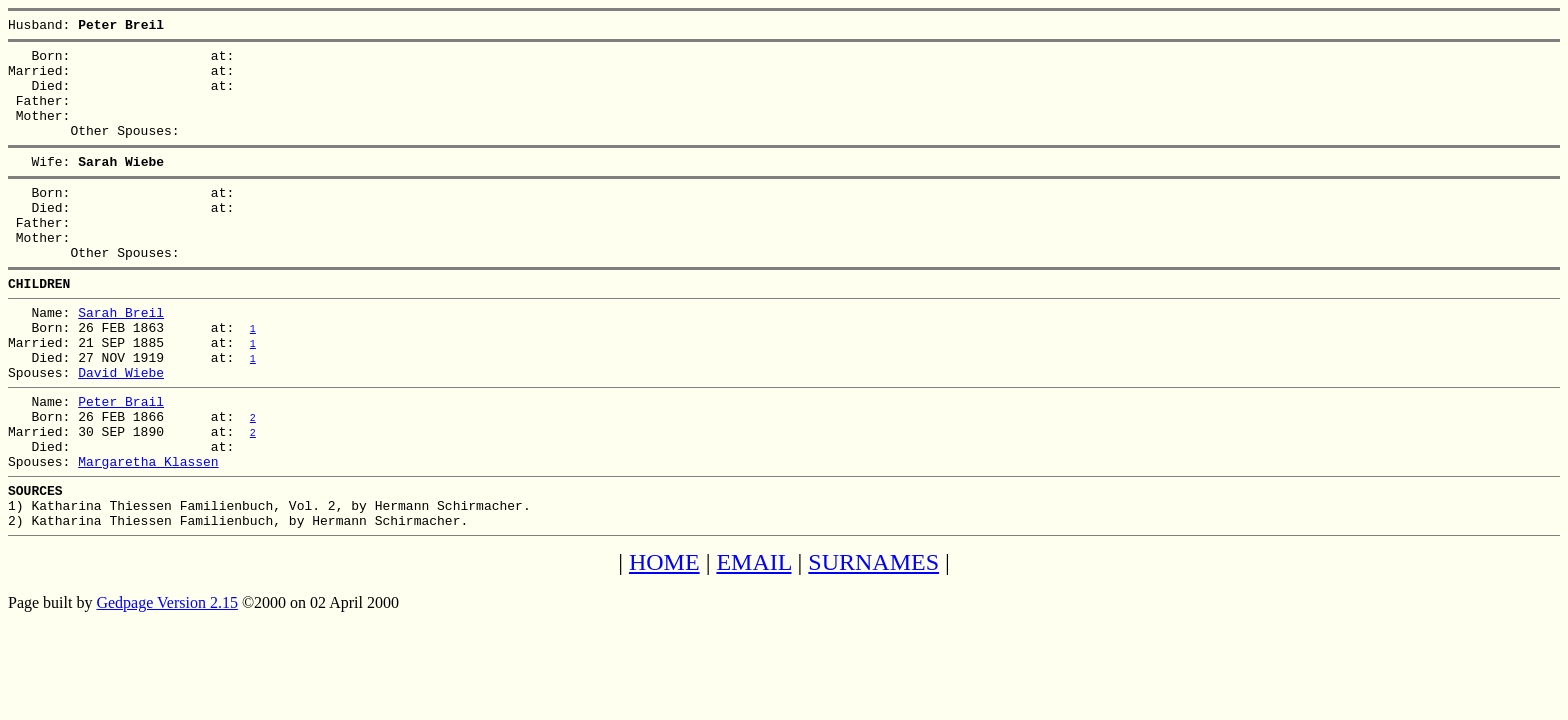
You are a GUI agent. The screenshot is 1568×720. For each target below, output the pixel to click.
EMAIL (753, 643)
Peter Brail (121, 461)
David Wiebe (121, 429)
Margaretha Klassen (148, 533)
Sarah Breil (121, 357)
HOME (664, 643)
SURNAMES (873, 643)
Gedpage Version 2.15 (166, 683)
